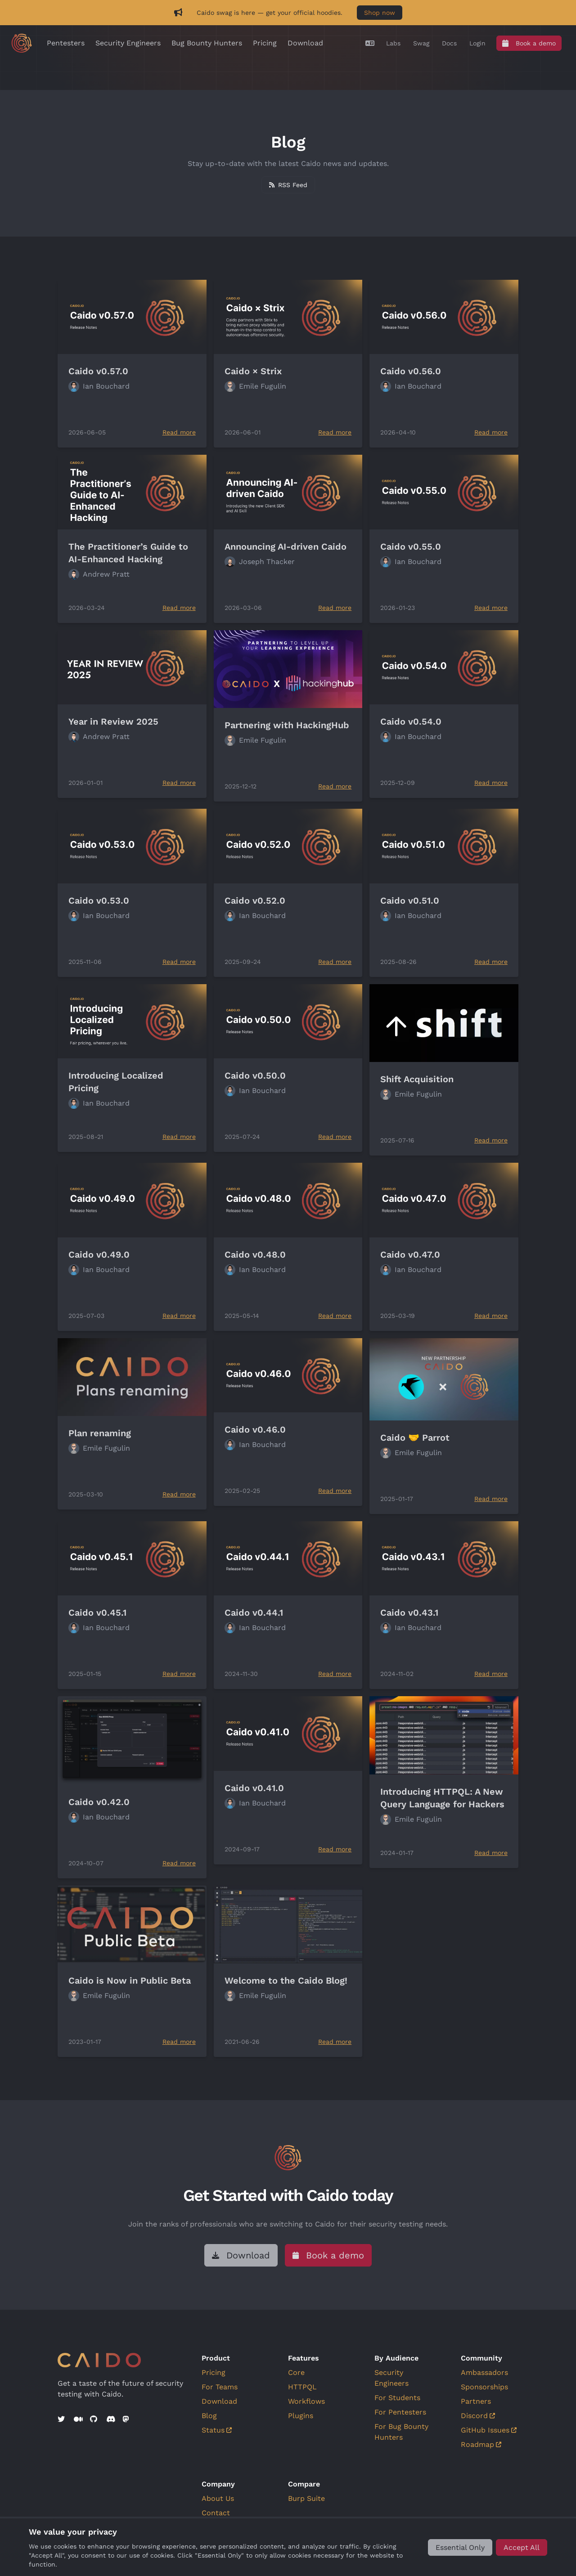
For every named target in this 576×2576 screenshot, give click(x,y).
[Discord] (110, 2419)
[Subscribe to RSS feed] (288, 184)
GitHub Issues (489, 2430)
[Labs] (393, 43)
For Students (397, 2397)
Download (305, 43)
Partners (476, 2401)
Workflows (306, 2401)
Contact (216, 2513)
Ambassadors (484, 2372)
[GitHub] (94, 2419)
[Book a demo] (529, 43)
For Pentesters (400, 2412)
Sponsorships (484, 2387)
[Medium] (78, 2419)
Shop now (379, 12)
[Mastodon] (126, 2419)
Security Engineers (128, 43)
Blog (209, 2415)
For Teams (220, 2387)
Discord (478, 2415)
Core (296, 2372)
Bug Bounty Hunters (206, 43)
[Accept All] (521, 2547)
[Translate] (370, 43)
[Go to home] (21, 43)
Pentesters (66, 43)
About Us (218, 2498)
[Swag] (421, 43)
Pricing (265, 43)
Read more (179, 432)
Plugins (300, 2415)
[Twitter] (62, 2419)
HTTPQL (302, 2387)
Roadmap (481, 2444)
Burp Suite (306, 2498)
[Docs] (449, 43)
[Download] (241, 2255)
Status (217, 2430)
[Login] (477, 43)
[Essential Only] (460, 2547)
